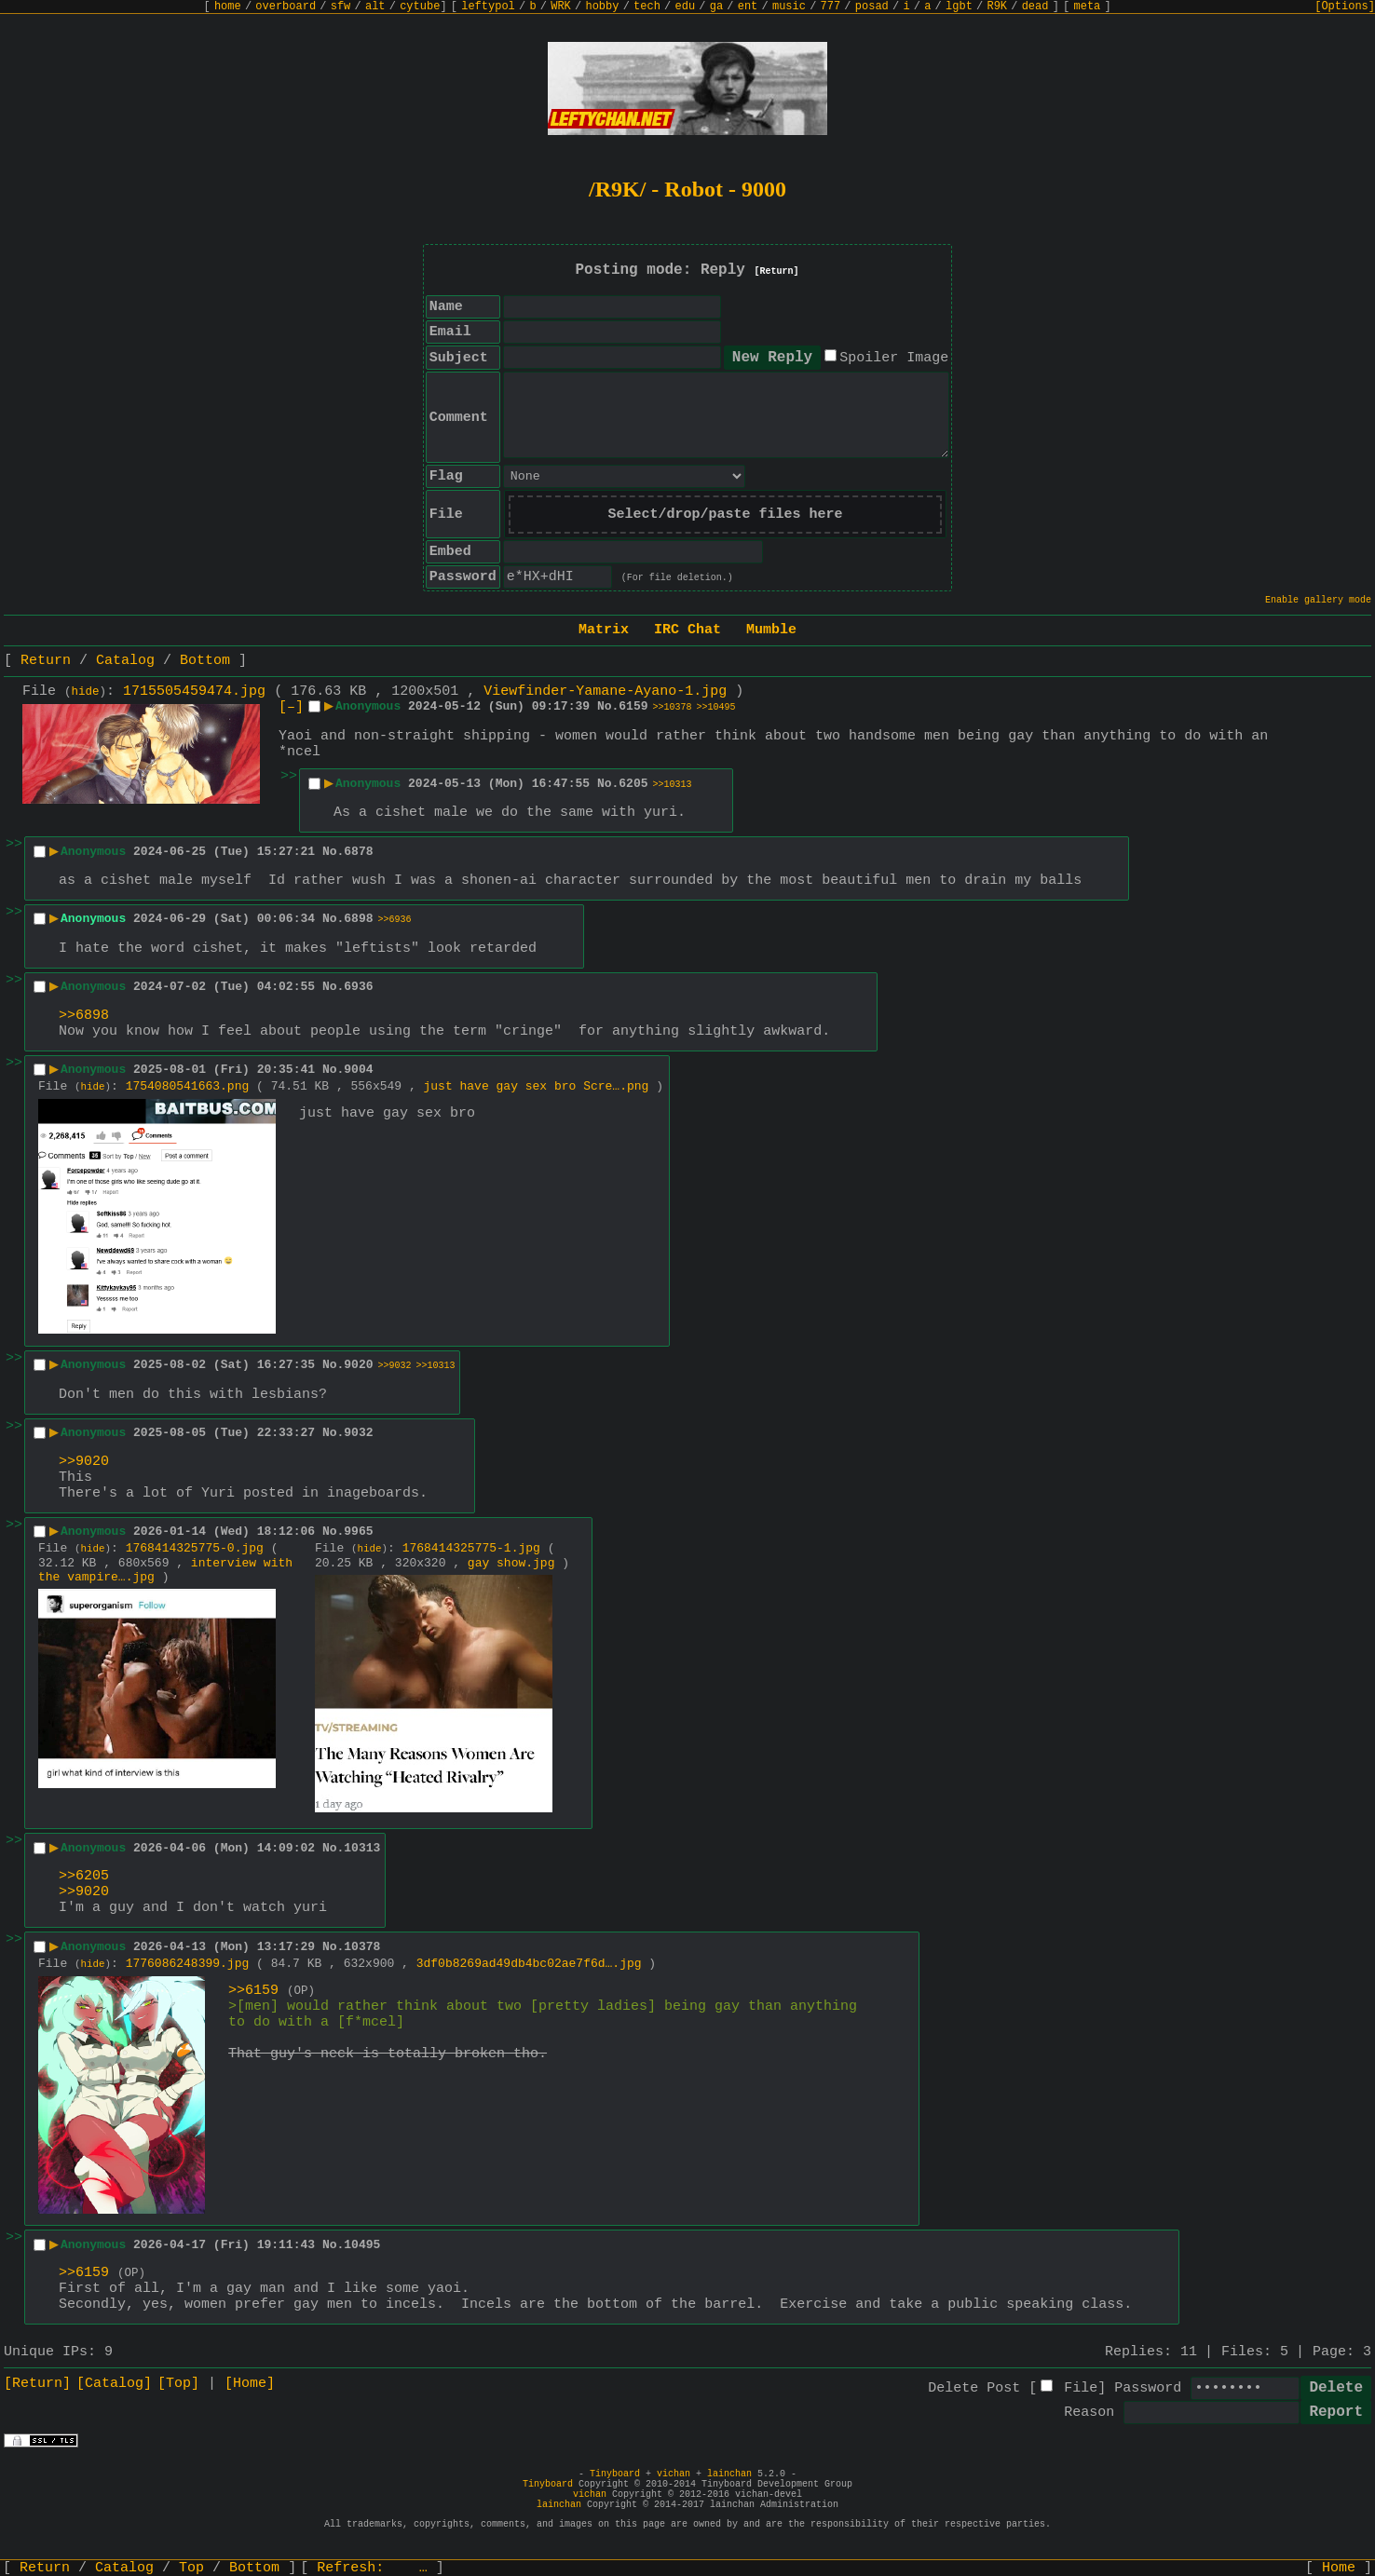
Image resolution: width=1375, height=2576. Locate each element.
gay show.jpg (511, 1563)
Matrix (604, 630)
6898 (358, 919)
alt (375, 6)
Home (1338, 2568)
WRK (561, 6)
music (789, 6)
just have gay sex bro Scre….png (536, 1086)
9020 (358, 1365)
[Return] (777, 271)
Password (1147, 2388)
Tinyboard (615, 2474)
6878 (358, 852)
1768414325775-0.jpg (195, 1548)
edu (684, 6)
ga (716, 6)
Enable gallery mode (1318, 600)
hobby (602, 6)
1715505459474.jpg (194, 691)
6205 (633, 784)
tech (646, 6)
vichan (673, 2474)
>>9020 (84, 1462)
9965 (358, 1532)
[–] (291, 707)
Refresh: (372, 2568)
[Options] (1344, 6)
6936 (358, 987)
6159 (633, 706)
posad (872, 6)
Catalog (125, 661)
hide (86, 691)
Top (191, 2568)
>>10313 (672, 785)
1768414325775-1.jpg (471, 1548)
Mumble (771, 630)
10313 (362, 1848)
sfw (341, 6)
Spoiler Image (893, 358)
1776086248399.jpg (188, 1964)
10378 (362, 1947)
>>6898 (84, 1016)
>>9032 (395, 1366)
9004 (358, 1070)
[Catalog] (114, 2384)
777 (831, 6)
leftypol (488, 6)
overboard (285, 6)
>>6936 (395, 920)
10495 (362, 2245)
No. (608, 706)
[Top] (178, 2384)
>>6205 (84, 1876)
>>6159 (253, 1991)
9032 (358, 1433)
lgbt (959, 6)
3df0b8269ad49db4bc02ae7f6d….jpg (529, 1964)
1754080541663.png (188, 1086)
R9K (997, 6)
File (1080, 2388)
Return (45, 661)
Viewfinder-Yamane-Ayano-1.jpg (605, 691)
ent (748, 6)
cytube (420, 6)
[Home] (250, 2384)
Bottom (205, 661)
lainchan (729, 2474)
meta (1087, 6)
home (227, 6)
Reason (1089, 2412)
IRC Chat (687, 630)
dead (1035, 6)
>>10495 (716, 707)
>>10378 (672, 707)
